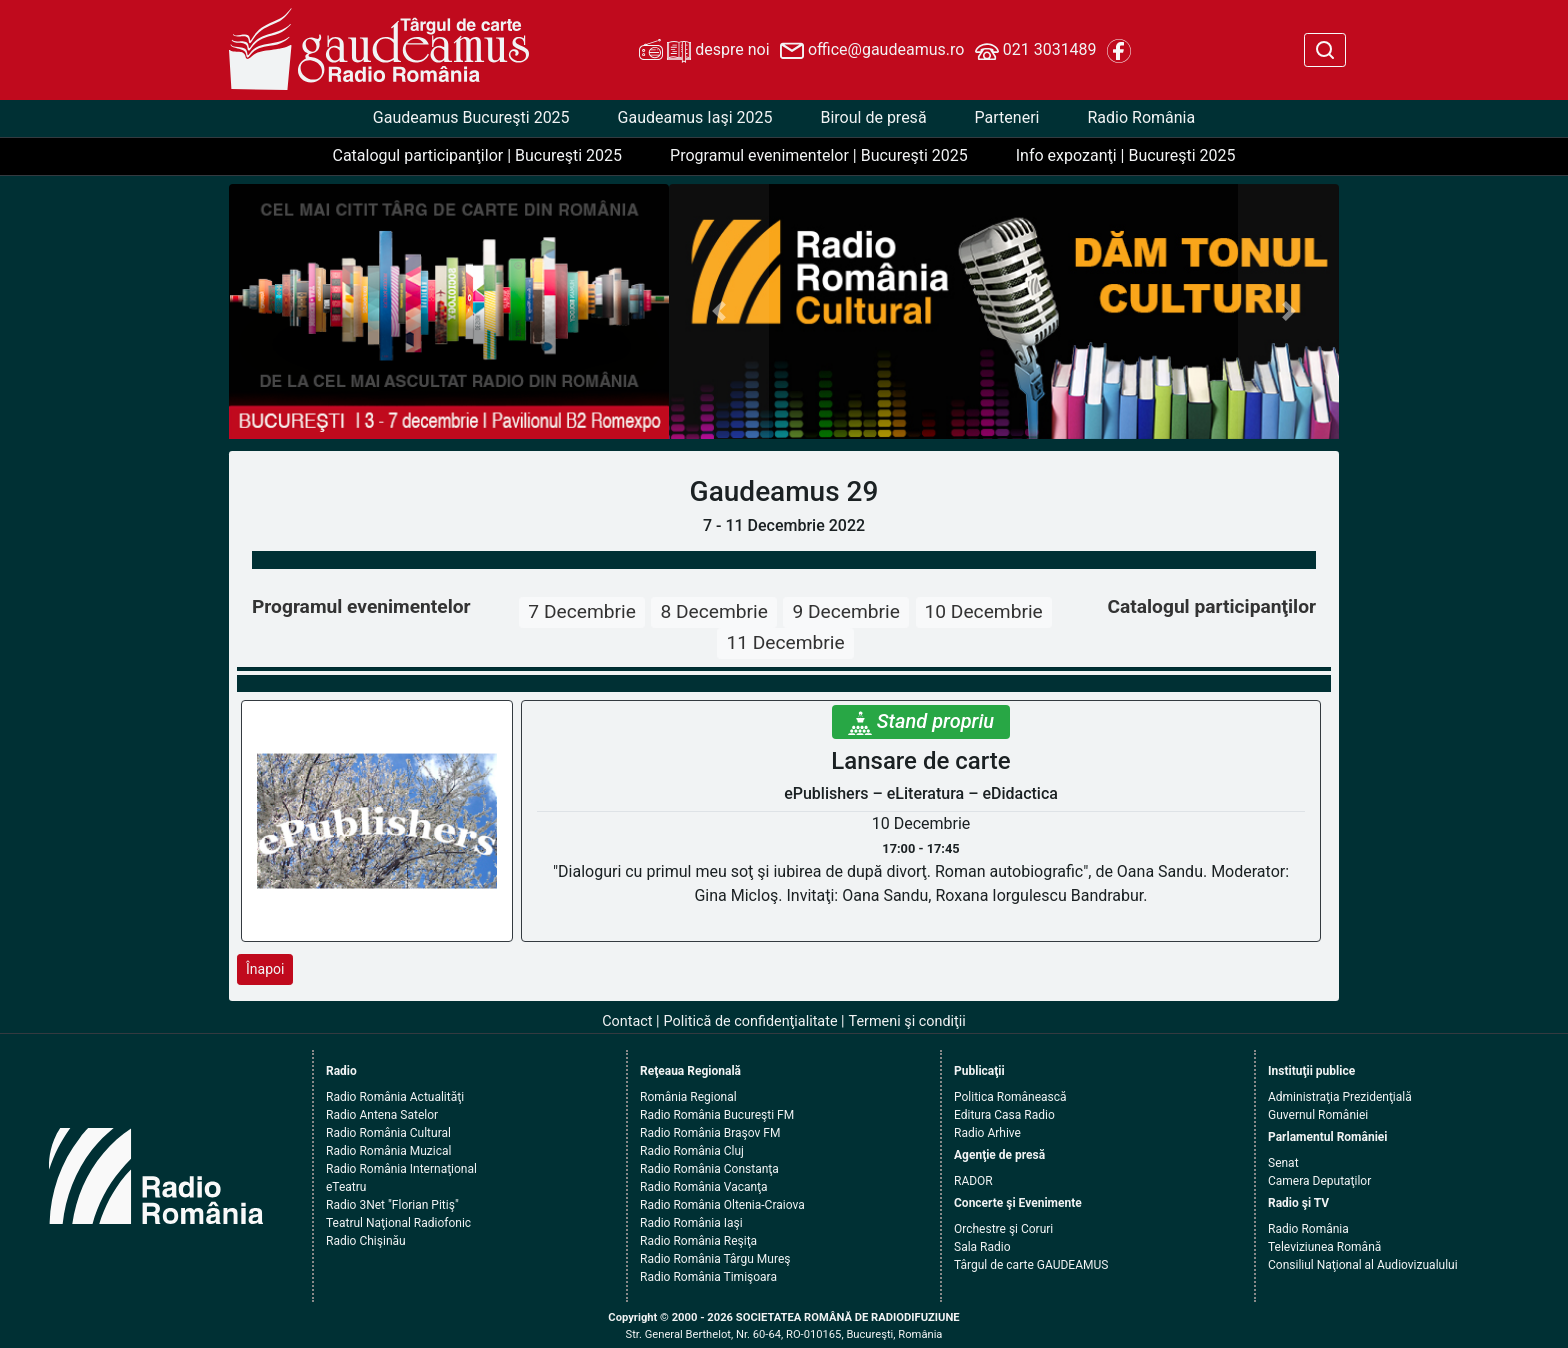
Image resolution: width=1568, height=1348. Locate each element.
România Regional (688, 1097)
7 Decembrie (581, 611)
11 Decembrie (785, 642)
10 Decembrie (984, 611)
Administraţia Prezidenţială (1340, 1097)
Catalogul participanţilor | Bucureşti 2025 (477, 155)
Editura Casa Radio (1004, 1115)
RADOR (973, 1181)
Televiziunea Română (1324, 1247)
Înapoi (265, 969)
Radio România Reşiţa (698, 1241)
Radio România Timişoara (708, 1277)
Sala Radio (982, 1247)
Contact (627, 1021)
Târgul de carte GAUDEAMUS (1031, 1265)
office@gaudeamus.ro (872, 51)
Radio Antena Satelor (382, 1115)
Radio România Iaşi (691, 1223)
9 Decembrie (845, 611)
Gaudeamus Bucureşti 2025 (471, 117)
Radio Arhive (987, 1133)
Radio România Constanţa (709, 1169)
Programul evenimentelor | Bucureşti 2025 (819, 155)
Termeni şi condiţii (907, 1021)
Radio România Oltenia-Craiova (722, 1205)
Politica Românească (1010, 1097)
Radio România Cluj (692, 1151)
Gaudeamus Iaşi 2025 (695, 117)
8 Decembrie (713, 611)
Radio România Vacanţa (704, 1187)
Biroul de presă (873, 117)
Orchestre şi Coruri (1003, 1229)
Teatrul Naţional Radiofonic (398, 1223)
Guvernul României (1318, 1115)
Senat (1283, 1163)
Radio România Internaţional (401, 1169)
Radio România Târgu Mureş (715, 1259)
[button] (719, 311)
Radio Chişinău (366, 1241)
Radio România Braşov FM (710, 1133)
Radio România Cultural (388, 1133)
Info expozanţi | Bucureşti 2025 (1126, 155)
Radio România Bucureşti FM (717, 1115)
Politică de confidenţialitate (751, 1021)
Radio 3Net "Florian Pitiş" (392, 1205)
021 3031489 (1036, 51)
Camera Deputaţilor (1319, 1181)
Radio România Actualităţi (395, 1097)
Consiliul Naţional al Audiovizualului (1363, 1265)
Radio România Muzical (388, 1151)
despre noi (704, 51)
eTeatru (346, 1187)
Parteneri (1007, 117)
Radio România (1141, 117)
